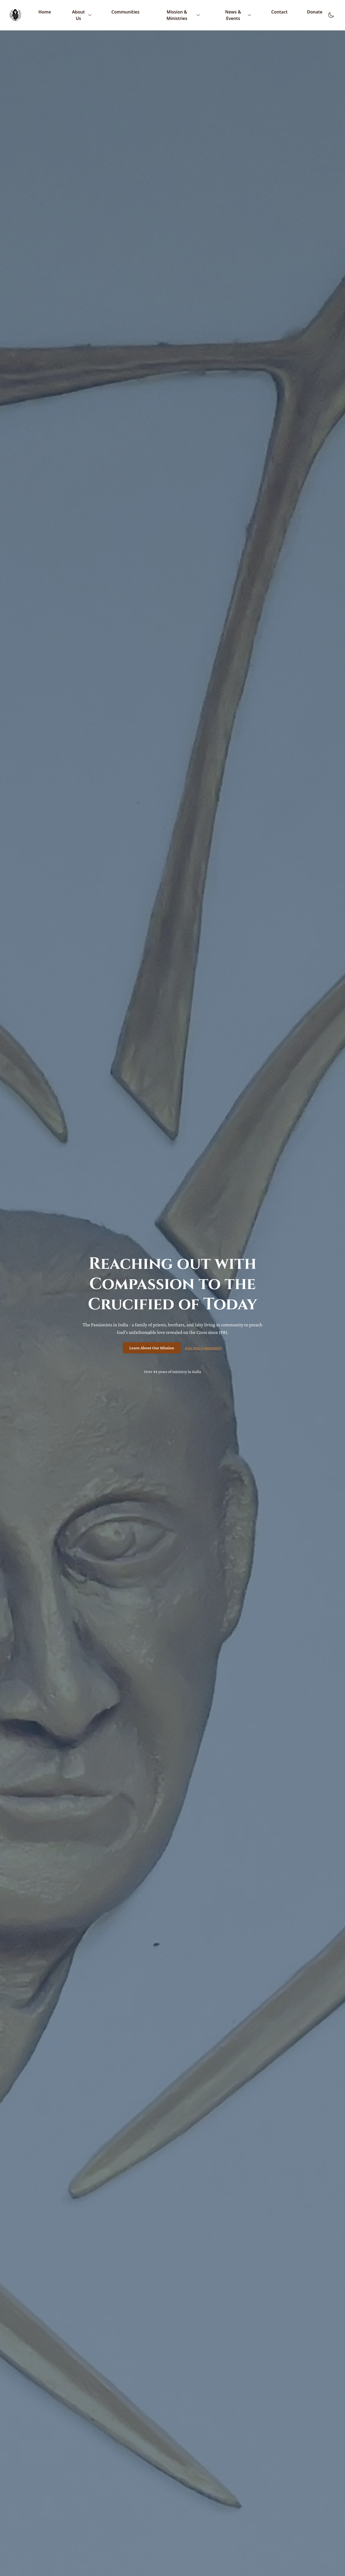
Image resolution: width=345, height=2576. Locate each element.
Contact (279, 12)
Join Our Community (203, 1347)
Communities (125, 12)
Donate (314, 12)
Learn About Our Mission (151, 1347)
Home (44, 12)
